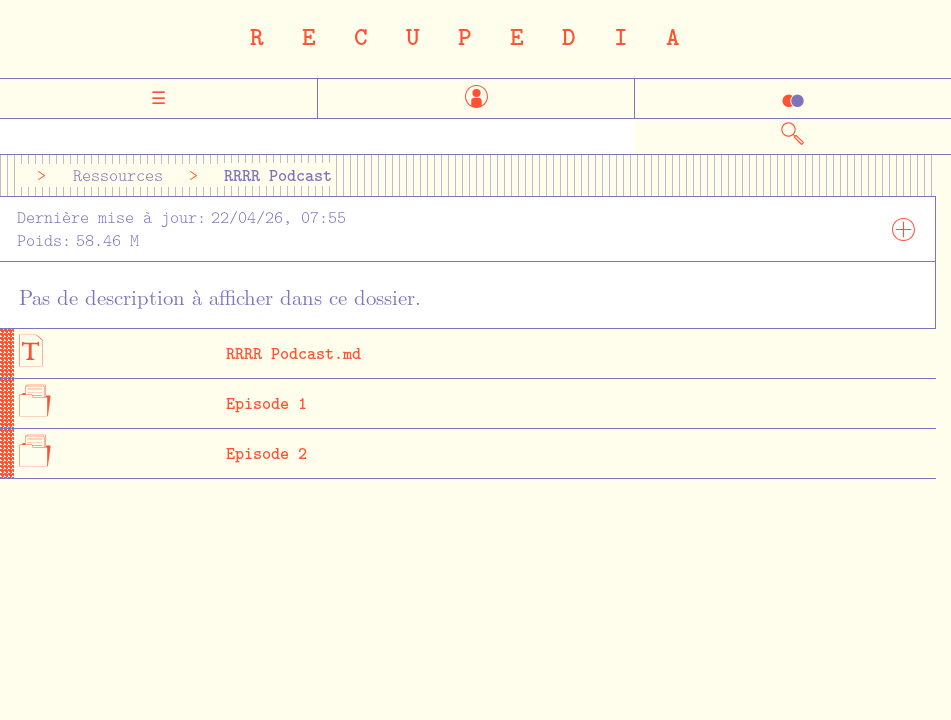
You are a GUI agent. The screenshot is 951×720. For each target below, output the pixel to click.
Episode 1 (266, 402)
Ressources (118, 175)
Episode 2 (266, 452)
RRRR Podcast (278, 174)
